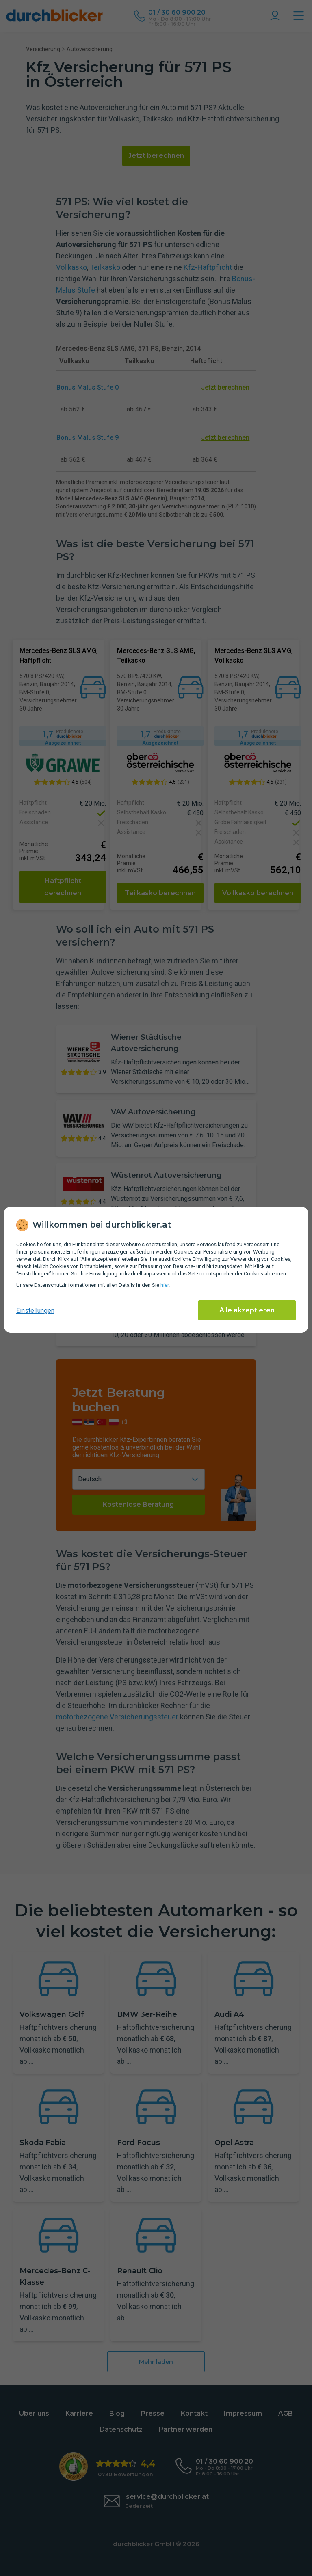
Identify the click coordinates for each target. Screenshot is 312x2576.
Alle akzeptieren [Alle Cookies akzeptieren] (247, 1310)
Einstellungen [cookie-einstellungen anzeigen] (35, 1310)
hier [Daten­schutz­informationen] (164, 1285)
